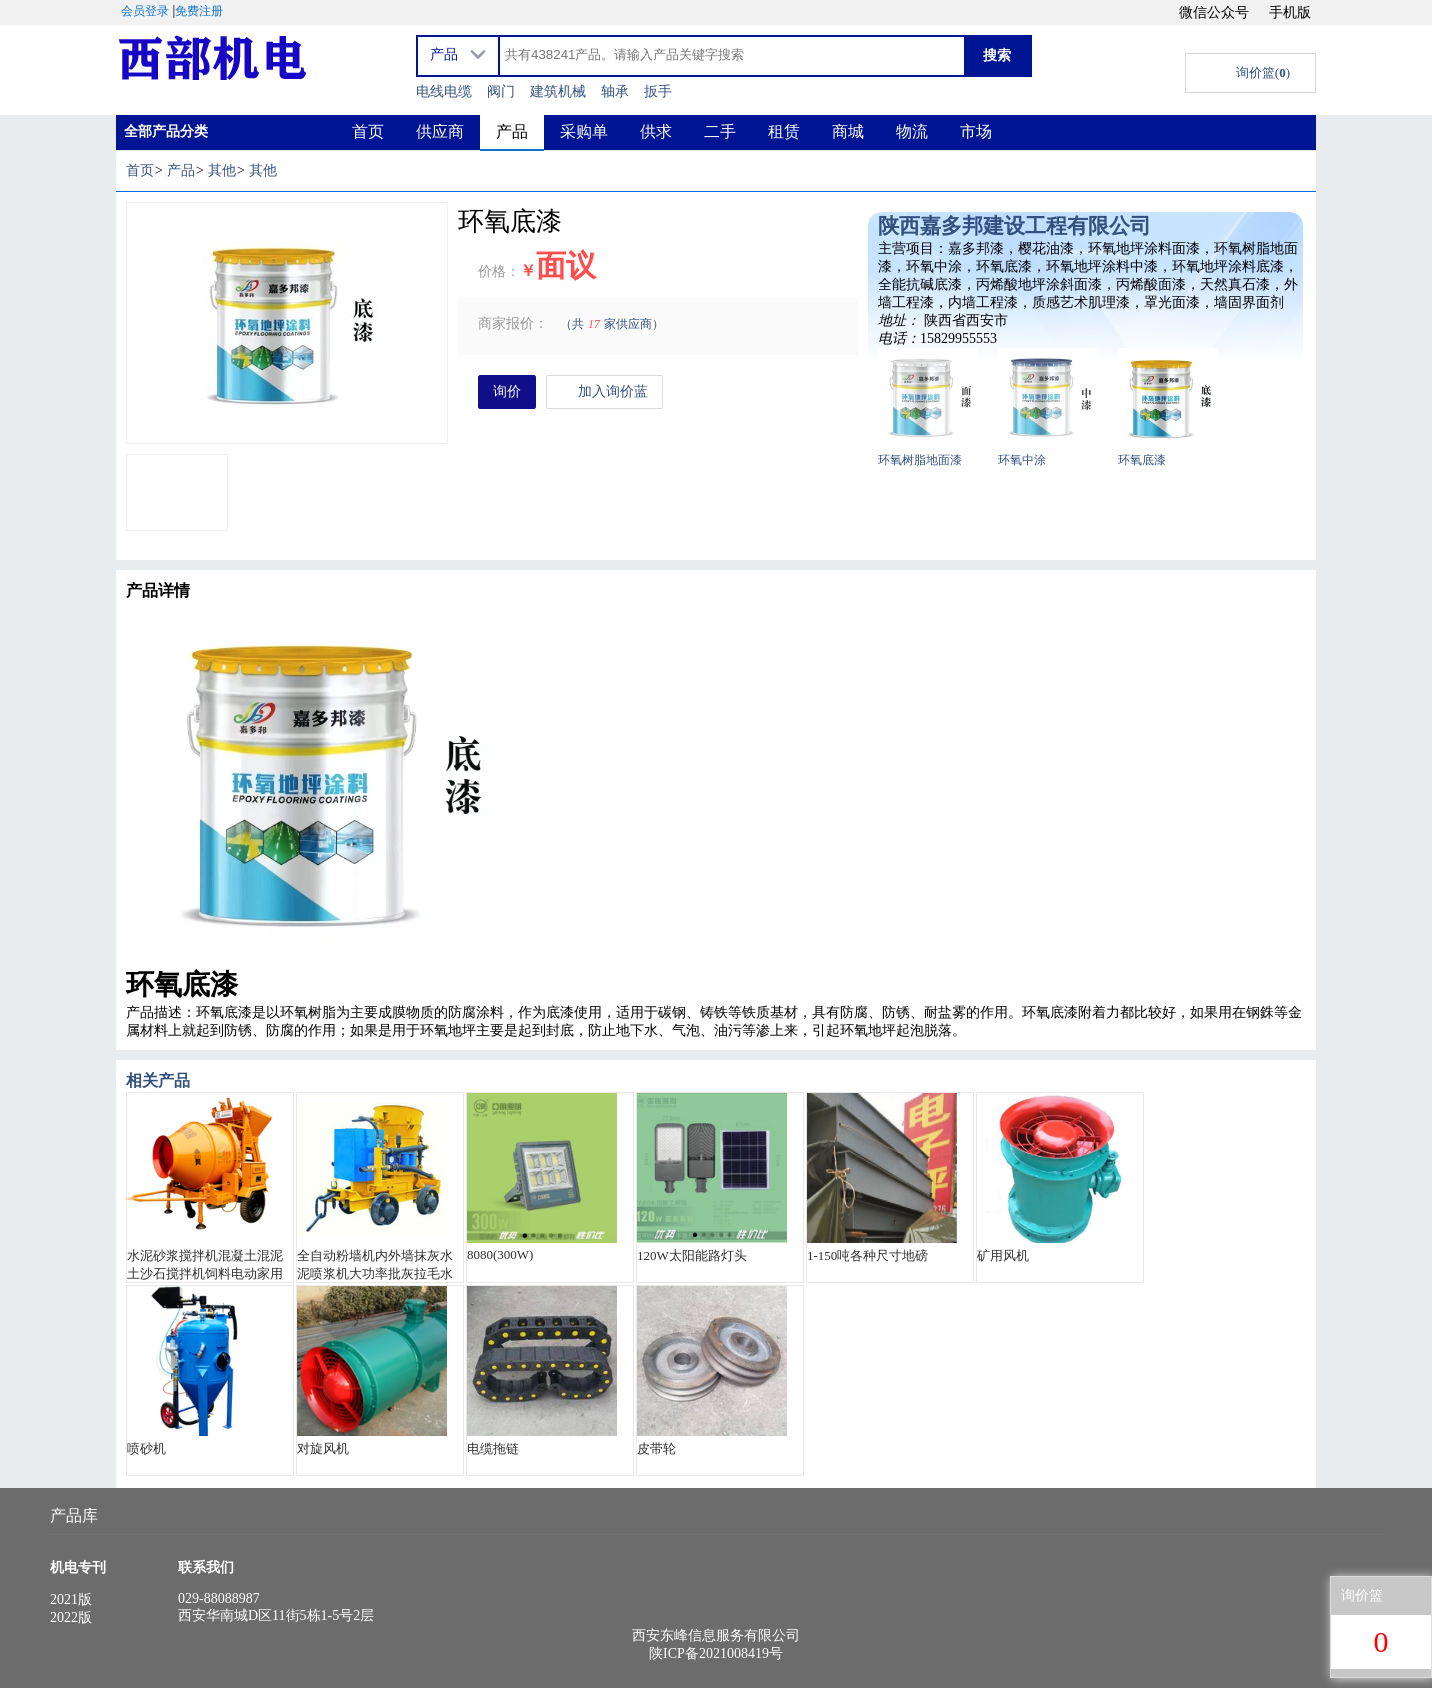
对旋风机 (323, 1448)
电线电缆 (444, 91)
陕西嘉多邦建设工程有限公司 (1014, 226)
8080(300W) (500, 1254)
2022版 (71, 1617)
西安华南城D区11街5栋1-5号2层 (276, 1615)
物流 (912, 131)
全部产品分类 (166, 131)
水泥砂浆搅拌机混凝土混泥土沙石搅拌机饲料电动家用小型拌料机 (205, 1265)
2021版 (71, 1599)
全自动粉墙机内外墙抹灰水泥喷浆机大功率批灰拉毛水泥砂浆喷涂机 (375, 1265)
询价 (507, 391)
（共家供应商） (612, 324)
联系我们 (206, 1567)
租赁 (784, 131)
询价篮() (1263, 72)
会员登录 (145, 11)
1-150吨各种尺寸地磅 (867, 1255)
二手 (720, 131)
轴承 (615, 91)
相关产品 (158, 1080)
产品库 (74, 1515)
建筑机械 (558, 91)
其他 (222, 170)
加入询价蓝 (604, 391)
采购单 (584, 131)
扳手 (658, 91)
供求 (656, 131)
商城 (848, 131)
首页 (368, 131)
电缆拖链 (493, 1448)
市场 (976, 131)
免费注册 (199, 11)
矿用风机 (1003, 1255)
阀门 (501, 91)
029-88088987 (219, 1598)
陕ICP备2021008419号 (716, 1653)
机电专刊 (78, 1567)
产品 (512, 131)
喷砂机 (146, 1448)
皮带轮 (656, 1448)
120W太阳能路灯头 (692, 1255)
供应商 (440, 131)
